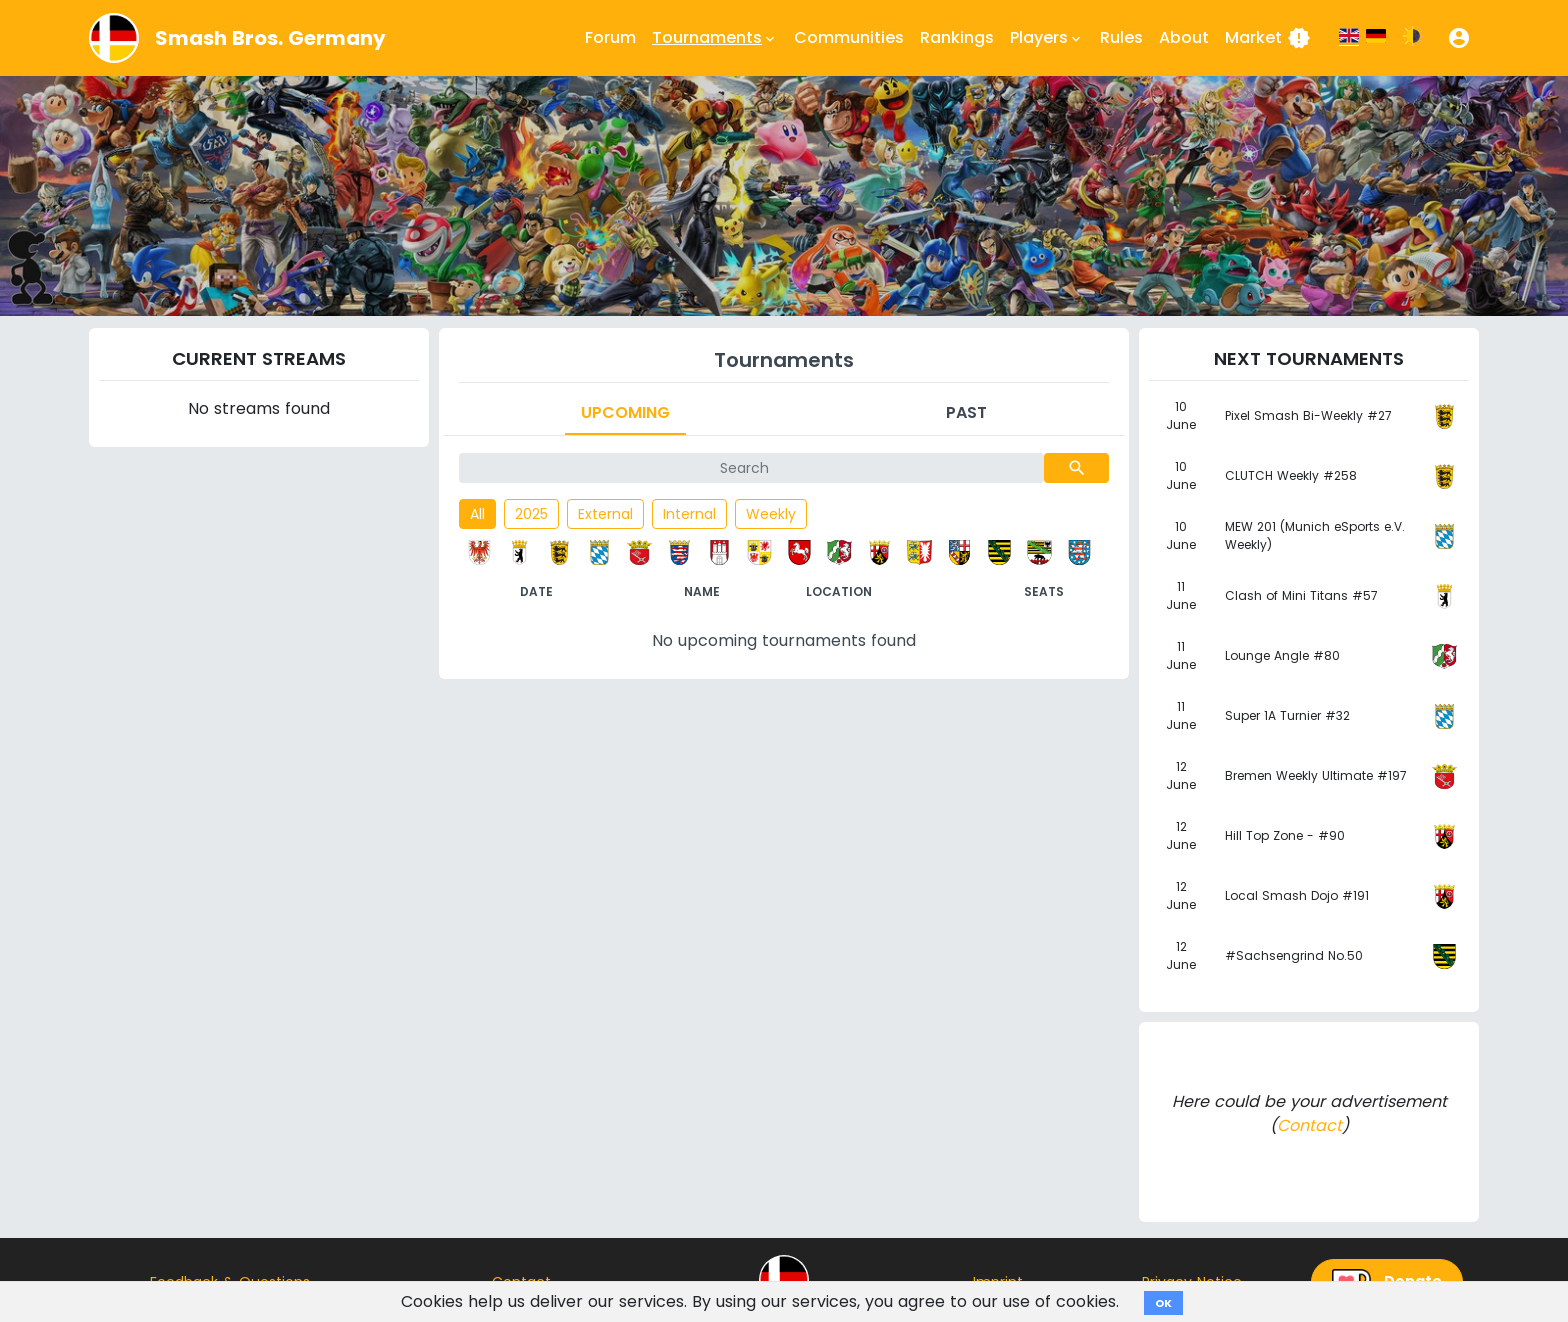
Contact (1309, 1125)
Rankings (957, 37)
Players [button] (1047, 38)
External (605, 514)
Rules (1121, 37)
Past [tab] (966, 412)
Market (1268, 38)
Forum (610, 37)
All (477, 514)
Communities (849, 37)
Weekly (771, 514)
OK (1163, 1303)
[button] (1459, 38)
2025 (531, 514)
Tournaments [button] (715, 38)
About (1184, 37)
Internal (689, 514)
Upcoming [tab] (625, 412)
